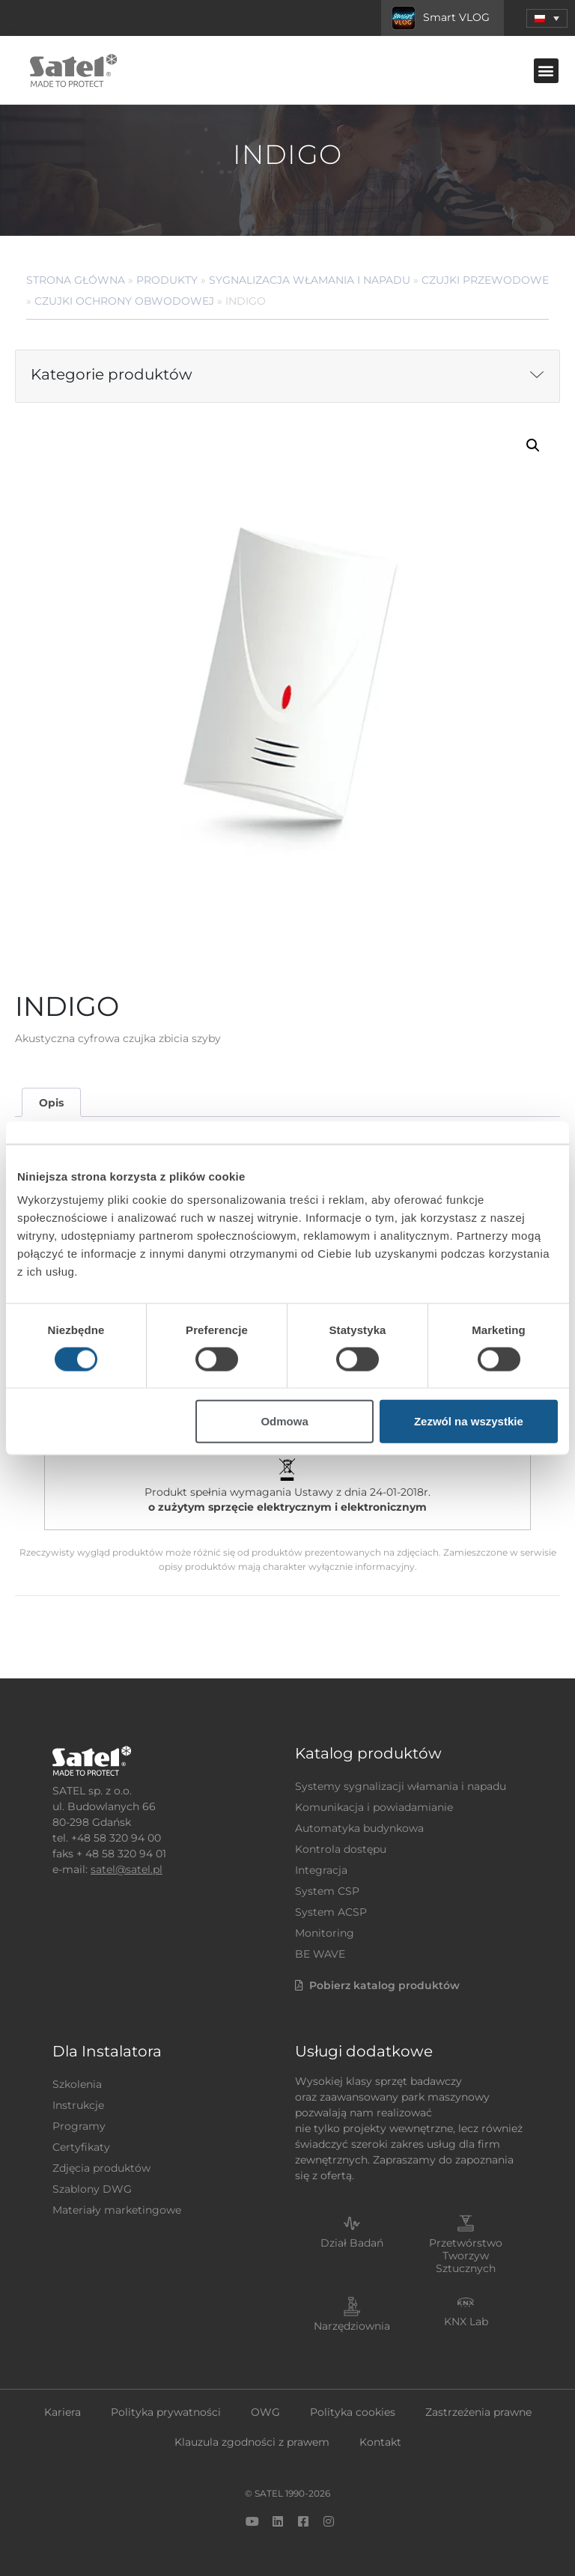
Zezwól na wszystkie (468, 1421)
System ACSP (331, 1912)
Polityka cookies (352, 2412)
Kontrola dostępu (340, 1849)
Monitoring (324, 1933)
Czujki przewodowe (485, 280)
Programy (79, 2126)
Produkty (167, 280)
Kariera (62, 2412)
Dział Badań (351, 2243)
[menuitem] (547, 18)
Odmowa (284, 1421)
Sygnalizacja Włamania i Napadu (309, 280)
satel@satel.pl (126, 1869)
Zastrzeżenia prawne (478, 2412)
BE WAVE (320, 1954)
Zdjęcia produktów (101, 2168)
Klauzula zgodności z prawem (251, 2442)
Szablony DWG (92, 2189)
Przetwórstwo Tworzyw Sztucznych (465, 2255)
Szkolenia (77, 2084)
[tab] (51, 1102)
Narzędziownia (352, 2326)
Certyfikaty (81, 2147)
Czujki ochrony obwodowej (124, 301)
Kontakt (380, 2442)
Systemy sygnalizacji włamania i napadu (400, 1786)
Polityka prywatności (166, 2412)
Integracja (321, 1870)
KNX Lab (466, 2321)
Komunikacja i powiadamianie (374, 1807)
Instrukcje (78, 2105)
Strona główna (75, 280)
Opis (51, 1102)
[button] (546, 71)
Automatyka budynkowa (359, 1828)
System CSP (327, 1891)
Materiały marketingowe (116, 2210)
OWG (265, 2412)
